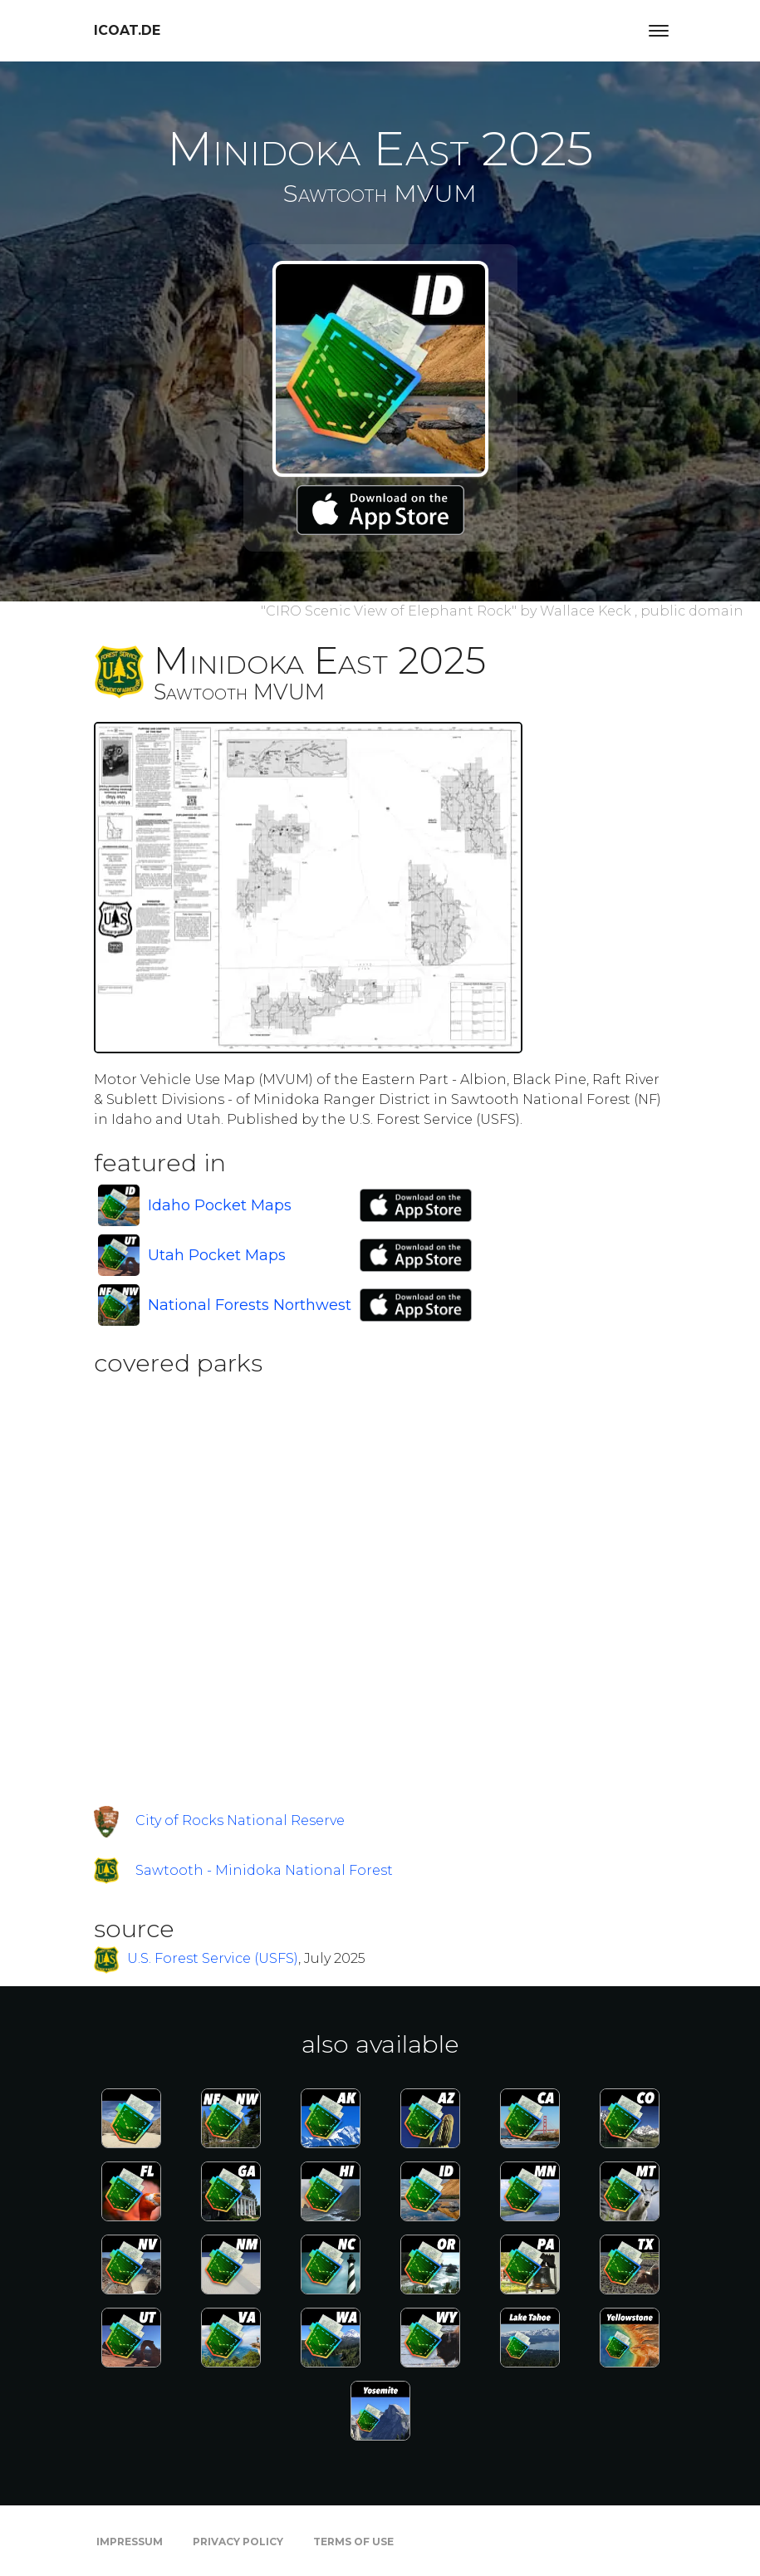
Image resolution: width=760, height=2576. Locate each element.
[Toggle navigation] (658, 31)
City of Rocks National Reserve (240, 1820)
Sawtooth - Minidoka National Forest (264, 1870)
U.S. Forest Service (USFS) (212, 1958)
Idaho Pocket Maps (220, 1205)
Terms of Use (353, 2541)
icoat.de (127, 30)
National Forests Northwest (249, 1305)
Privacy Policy (238, 2541)
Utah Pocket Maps (217, 1255)
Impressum (129, 2541)
